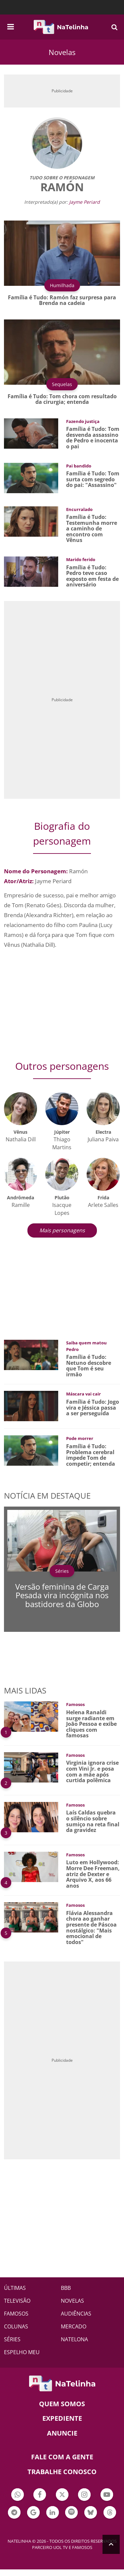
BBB (66, 2287)
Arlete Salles (103, 1205)
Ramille (21, 1205)
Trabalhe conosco (62, 2471)
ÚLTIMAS (15, 2287)
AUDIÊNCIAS (76, 2313)
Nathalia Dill (21, 1139)
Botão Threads (109, 2513)
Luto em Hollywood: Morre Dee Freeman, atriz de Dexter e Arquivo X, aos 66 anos (93, 1874)
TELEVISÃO (17, 2300)
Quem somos (62, 2403)
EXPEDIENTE (62, 2418)
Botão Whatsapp (17, 2495)
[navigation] (10, 25)
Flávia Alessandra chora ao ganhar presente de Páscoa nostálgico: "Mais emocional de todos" (91, 1927)
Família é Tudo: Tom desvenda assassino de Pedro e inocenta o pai (92, 437)
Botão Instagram (84, 2495)
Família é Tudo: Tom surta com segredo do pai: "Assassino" (92, 479)
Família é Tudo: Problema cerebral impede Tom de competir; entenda (90, 1455)
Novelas (62, 52)
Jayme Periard (84, 202)
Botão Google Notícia (33, 2513)
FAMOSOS (16, 2313)
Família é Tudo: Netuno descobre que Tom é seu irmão (88, 1365)
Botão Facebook (39, 2495)
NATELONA (74, 2339)
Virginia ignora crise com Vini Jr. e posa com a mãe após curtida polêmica (92, 1771)
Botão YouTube (107, 2495)
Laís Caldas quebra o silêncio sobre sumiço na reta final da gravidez (92, 1821)
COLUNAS (16, 2326)
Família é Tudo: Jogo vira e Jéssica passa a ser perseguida (92, 1407)
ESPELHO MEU (22, 2352)
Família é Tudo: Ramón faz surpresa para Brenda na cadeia (62, 300)
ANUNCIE (62, 2433)
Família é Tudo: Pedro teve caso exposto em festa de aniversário (92, 576)
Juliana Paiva (103, 1139)
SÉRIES (12, 2339)
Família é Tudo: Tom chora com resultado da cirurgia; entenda (62, 399)
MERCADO (73, 2326)
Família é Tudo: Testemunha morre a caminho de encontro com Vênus (91, 528)
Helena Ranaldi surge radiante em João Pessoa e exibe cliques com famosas (91, 1724)
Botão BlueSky (90, 2513)
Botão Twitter (62, 2495)
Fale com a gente (62, 2456)
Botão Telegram (14, 2513)
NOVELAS (72, 2300)
